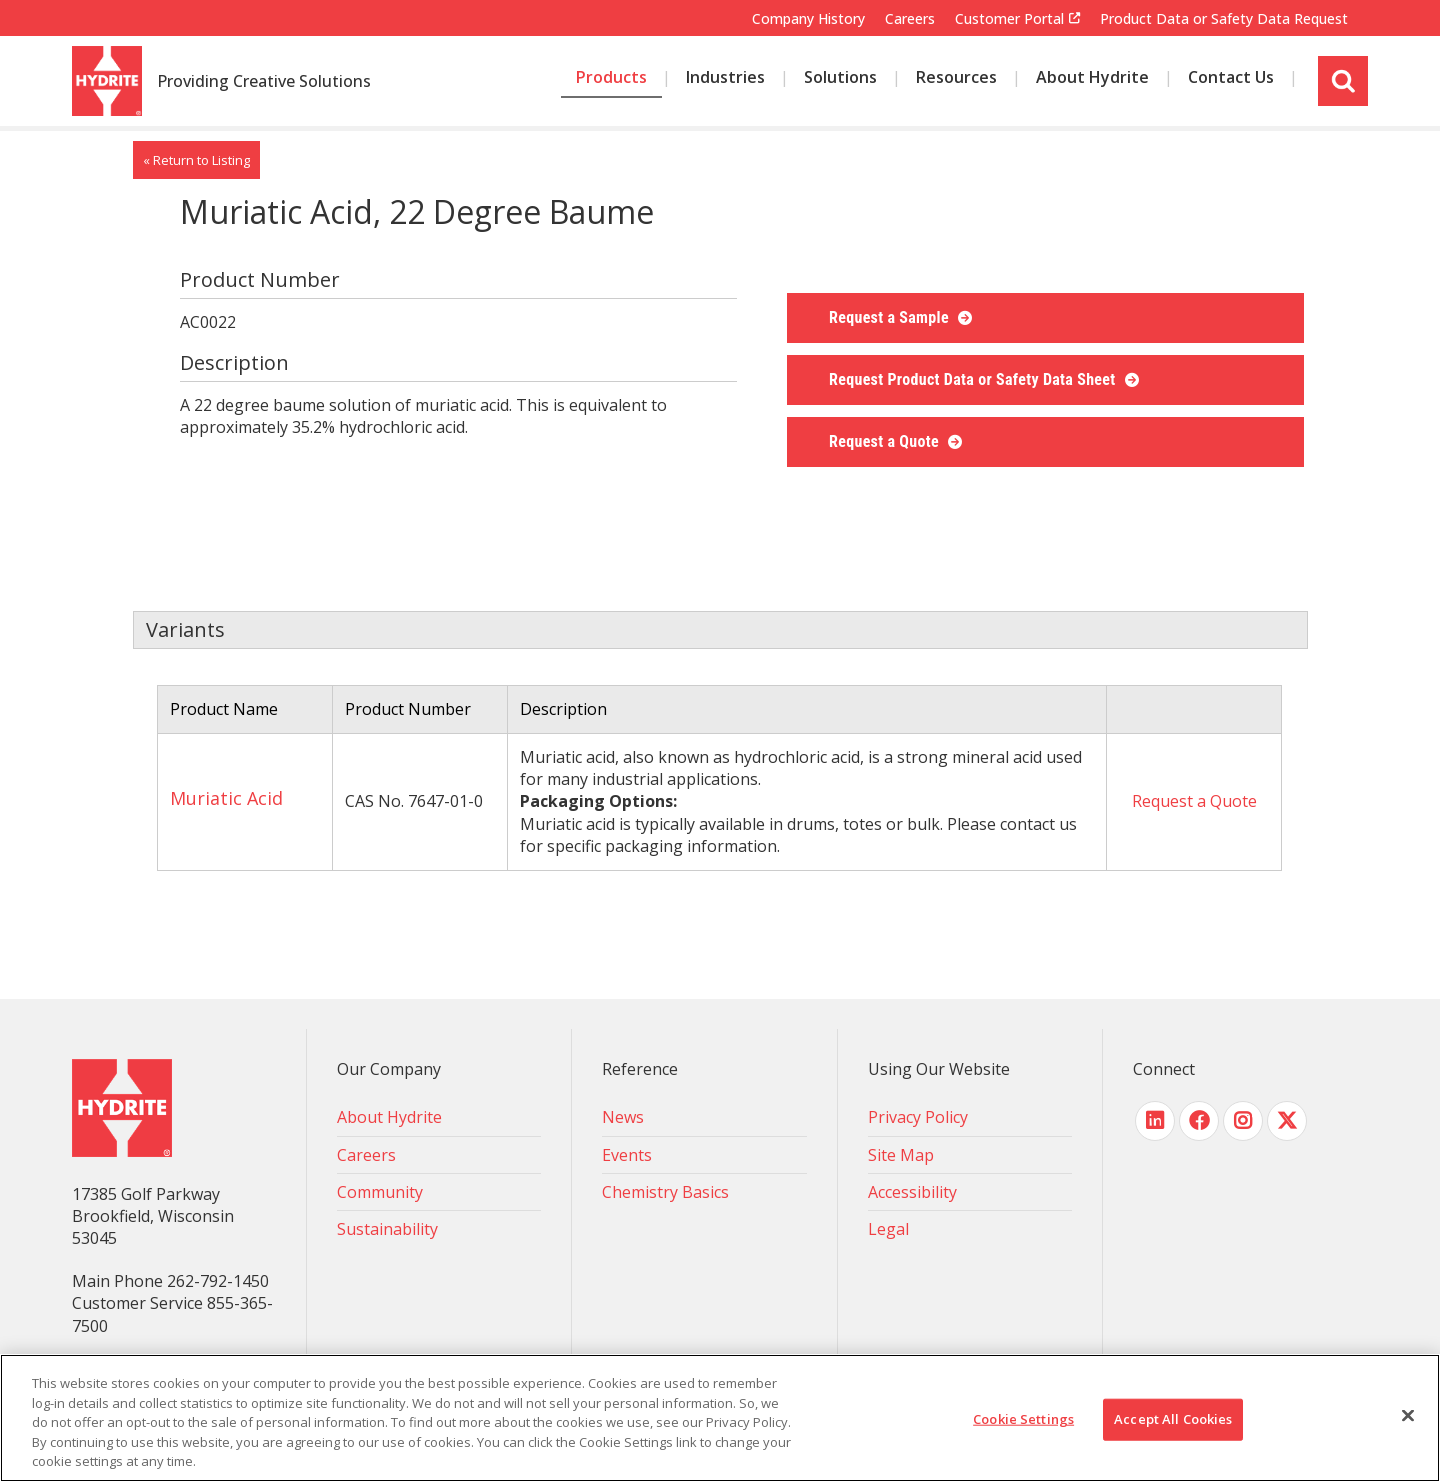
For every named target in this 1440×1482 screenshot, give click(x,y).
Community (380, 1192)
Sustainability (387, 1229)
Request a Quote (886, 441)
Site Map (901, 1155)
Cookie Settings (1023, 1419)
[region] (720, 1418)
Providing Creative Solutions (264, 82)
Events (627, 1155)
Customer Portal (1009, 19)
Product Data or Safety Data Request (1224, 18)
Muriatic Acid (226, 798)
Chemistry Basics (665, 1192)
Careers (910, 18)
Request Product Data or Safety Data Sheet (974, 379)
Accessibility (912, 1192)
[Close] (1408, 1416)
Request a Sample (891, 317)
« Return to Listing (196, 160)
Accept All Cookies (1173, 1419)
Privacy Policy (918, 1117)
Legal (888, 1229)
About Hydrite (389, 1117)
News (623, 1117)
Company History (808, 18)
